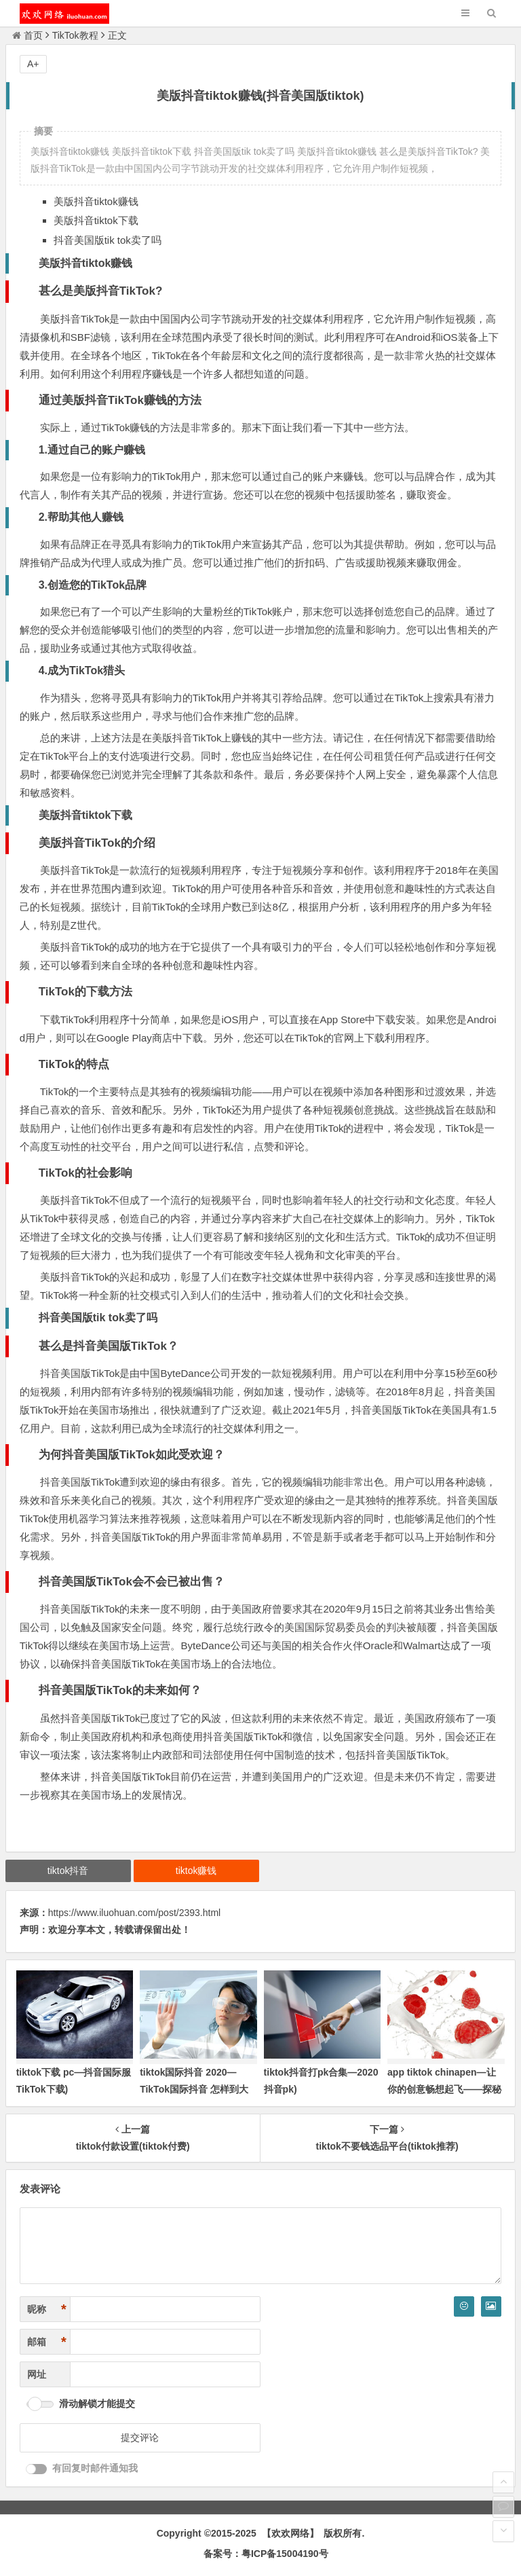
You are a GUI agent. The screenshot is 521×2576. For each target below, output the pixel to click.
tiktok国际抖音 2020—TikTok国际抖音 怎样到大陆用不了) (194, 2089)
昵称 (46, 2309)
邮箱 (46, 2342)
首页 (27, 35)
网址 (36, 2374)
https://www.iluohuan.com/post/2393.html (134, 1912)
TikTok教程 (75, 35)
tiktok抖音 (68, 1870)
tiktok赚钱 (196, 1870)
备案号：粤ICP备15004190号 (266, 2553)
